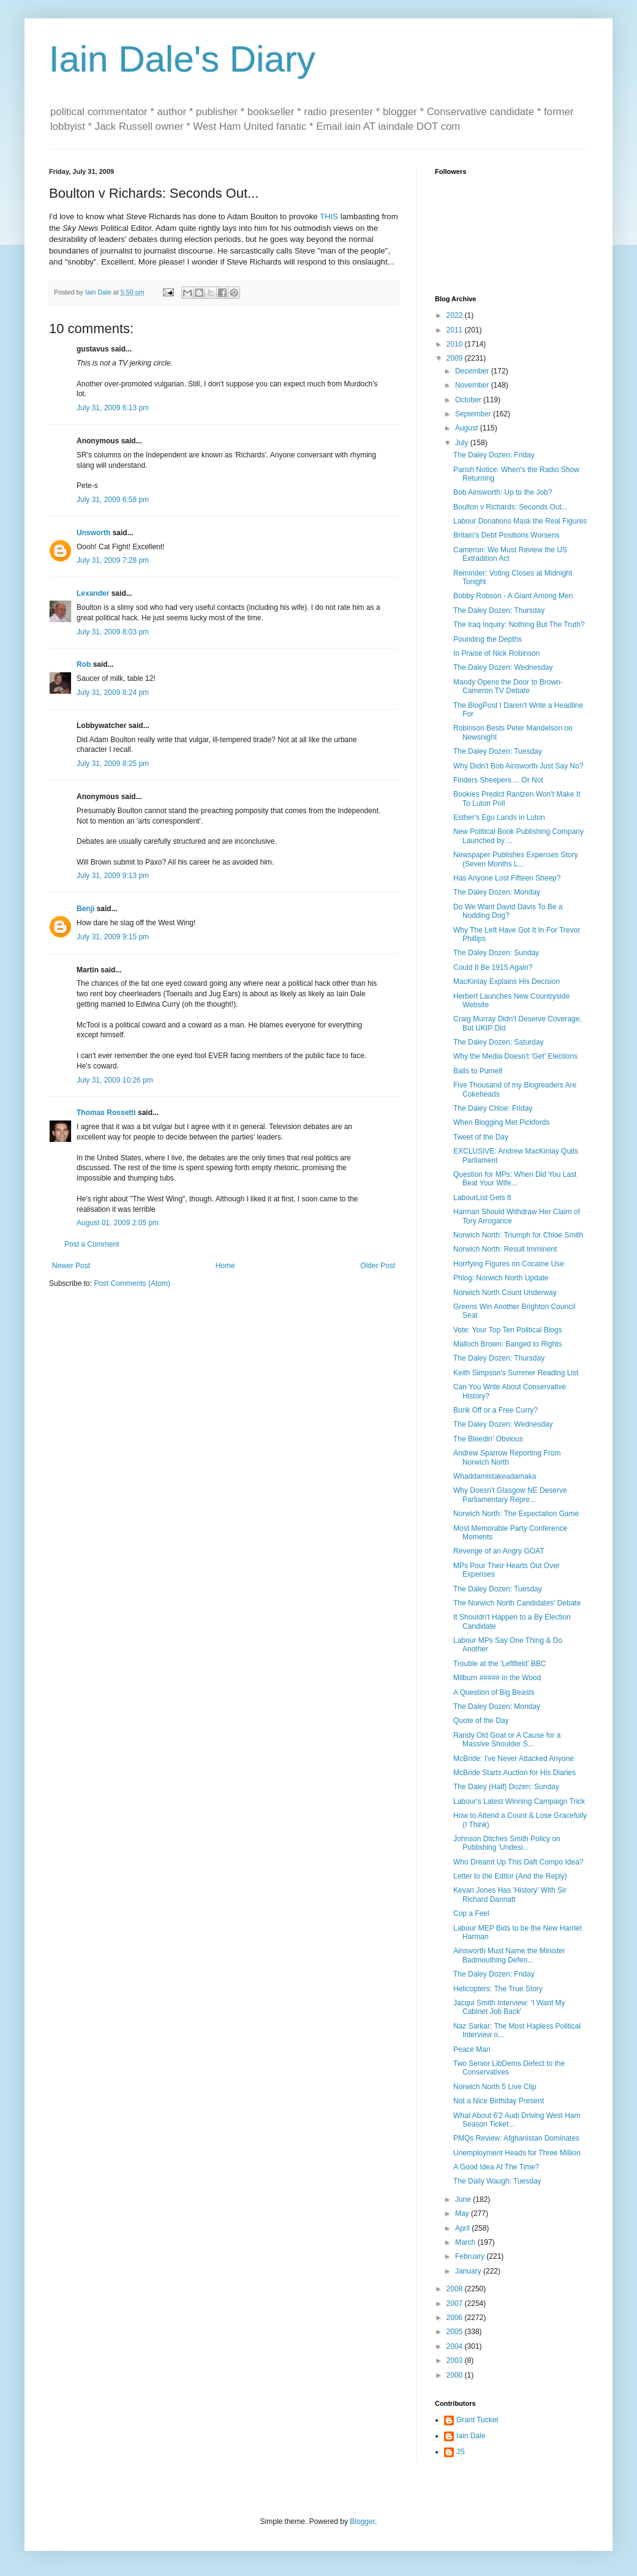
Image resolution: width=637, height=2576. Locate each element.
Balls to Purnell (477, 1071)
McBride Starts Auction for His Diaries (514, 1772)
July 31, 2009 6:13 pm (113, 408)
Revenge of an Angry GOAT (499, 1551)
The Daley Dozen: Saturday (498, 1042)
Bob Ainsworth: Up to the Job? (502, 492)
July (462, 442)
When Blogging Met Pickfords (501, 1122)
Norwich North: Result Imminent (505, 1249)
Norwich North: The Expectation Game (516, 1513)
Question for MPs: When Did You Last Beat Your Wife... (514, 1178)
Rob (84, 664)
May (463, 2213)
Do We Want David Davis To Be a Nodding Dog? (508, 911)
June (464, 2199)
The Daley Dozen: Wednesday (503, 667)
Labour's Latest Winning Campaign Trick (519, 1801)
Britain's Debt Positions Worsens (506, 535)
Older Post (377, 1265)
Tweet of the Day (480, 1137)
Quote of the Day (481, 1720)
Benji (85, 908)
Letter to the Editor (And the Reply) (510, 1876)
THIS (329, 216)
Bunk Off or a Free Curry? (495, 1410)
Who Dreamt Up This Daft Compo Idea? (518, 1862)
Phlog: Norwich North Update (500, 1278)
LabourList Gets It (482, 1197)
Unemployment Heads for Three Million (517, 2153)
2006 (456, 2317)
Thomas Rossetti (106, 1112)
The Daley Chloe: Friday (492, 1108)
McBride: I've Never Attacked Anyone (513, 1758)
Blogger (362, 2521)
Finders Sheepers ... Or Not (498, 780)
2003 (456, 2360)
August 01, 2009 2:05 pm (118, 1223)
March (466, 2242)
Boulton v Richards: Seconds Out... (510, 507)
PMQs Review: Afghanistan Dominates (516, 2138)
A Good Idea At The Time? (496, 2167)
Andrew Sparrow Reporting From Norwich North (506, 1457)
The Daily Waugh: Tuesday (497, 2181)
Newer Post (71, 1265)
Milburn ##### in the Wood (497, 1677)
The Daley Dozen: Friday (494, 455)
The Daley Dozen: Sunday (496, 952)
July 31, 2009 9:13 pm (113, 875)
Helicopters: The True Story (498, 1989)
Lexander (93, 593)
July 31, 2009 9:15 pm (113, 937)
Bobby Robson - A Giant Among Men (513, 595)
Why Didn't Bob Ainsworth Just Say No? (518, 766)
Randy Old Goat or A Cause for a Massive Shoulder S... (506, 1739)
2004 (456, 2346)
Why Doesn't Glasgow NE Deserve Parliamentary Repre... (510, 1494)
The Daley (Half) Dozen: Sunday (506, 1786)
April (463, 2228)
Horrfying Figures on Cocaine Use (508, 1264)
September (474, 414)
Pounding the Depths (487, 639)
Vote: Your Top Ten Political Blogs (507, 1330)
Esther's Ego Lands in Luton (499, 817)
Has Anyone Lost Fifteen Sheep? (506, 878)
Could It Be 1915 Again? (492, 967)
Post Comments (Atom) (132, 1283)
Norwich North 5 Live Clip (494, 2086)
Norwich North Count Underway (505, 1292)
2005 (456, 2331)
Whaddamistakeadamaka (494, 1476)
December (473, 371)
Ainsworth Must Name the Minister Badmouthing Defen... (509, 1955)
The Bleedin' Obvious (488, 1439)
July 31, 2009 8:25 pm (113, 763)
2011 (456, 330)
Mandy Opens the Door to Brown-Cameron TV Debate (508, 686)
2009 (456, 358)
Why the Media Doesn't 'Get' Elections (515, 1056)
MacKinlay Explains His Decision (506, 981)
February (470, 2256)
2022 (456, 315)
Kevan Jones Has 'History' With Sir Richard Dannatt (510, 1894)
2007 (456, 2303)
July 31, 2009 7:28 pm (113, 560)
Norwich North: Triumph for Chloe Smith (518, 1235)
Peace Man (472, 2049)
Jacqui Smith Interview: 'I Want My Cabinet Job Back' (509, 2007)
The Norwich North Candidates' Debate (517, 1603)
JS (460, 2451)
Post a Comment (91, 1244)
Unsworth (93, 532)
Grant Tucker (477, 2420)
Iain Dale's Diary (182, 59)
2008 (456, 2289)
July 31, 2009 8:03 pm (113, 632)
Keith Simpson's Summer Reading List (515, 1373)
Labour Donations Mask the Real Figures (520, 521)
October (469, 400)
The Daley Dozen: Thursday (499, 610)
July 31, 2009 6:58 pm (113, 499)
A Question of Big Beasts (494, 1692)
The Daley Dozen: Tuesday (497, 751)
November (473, 385)
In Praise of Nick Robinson (496, 653)
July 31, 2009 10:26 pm (115, 1080)
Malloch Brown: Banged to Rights (507, 1344)
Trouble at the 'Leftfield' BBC (499, 1663)
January (469, 2271)
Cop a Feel (471, 1913)
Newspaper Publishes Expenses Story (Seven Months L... (515, 859)
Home (225, 1265)
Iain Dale (470, 2435)
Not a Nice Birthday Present (498, 2101)
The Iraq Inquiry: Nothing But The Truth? (519, 624)
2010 (456, 344)
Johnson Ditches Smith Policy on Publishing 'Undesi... (506, 1843)
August (467, 428)
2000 (456, 2375)
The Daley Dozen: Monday (496, 892)
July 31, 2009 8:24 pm (113, 692)
